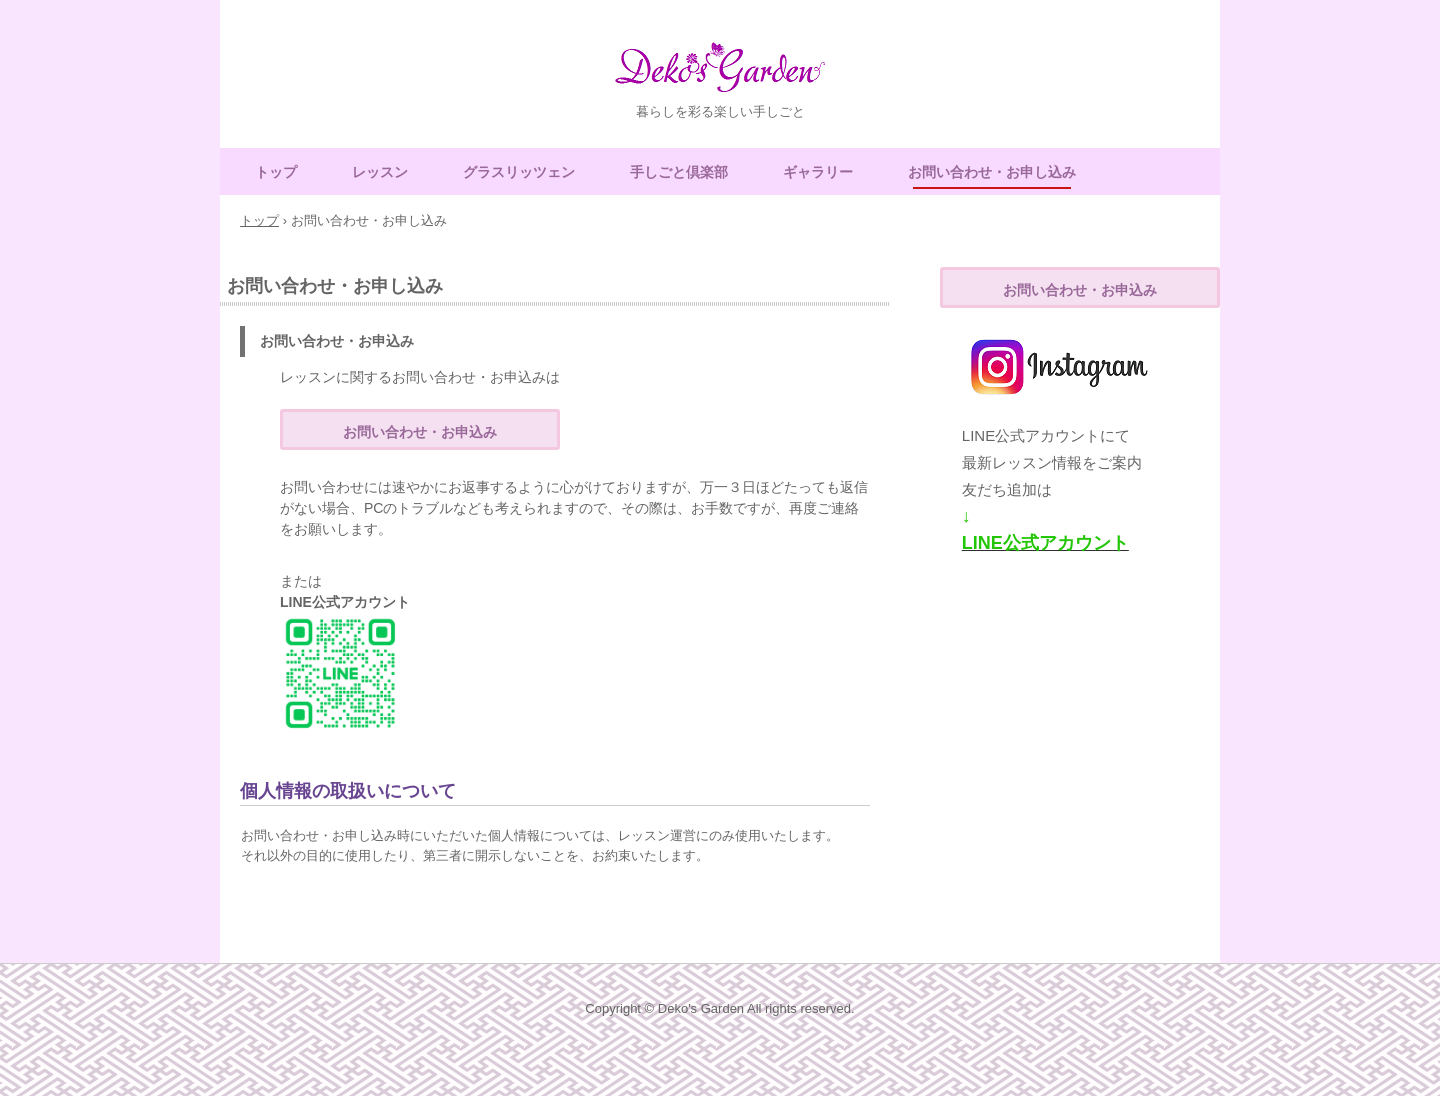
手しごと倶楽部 (679, 172)
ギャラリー (818, 172)
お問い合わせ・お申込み (420, 432)
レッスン (380, 172)
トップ (276, 172)
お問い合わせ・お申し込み (992, 172)
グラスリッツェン (519, 172)
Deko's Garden (720, 76)
